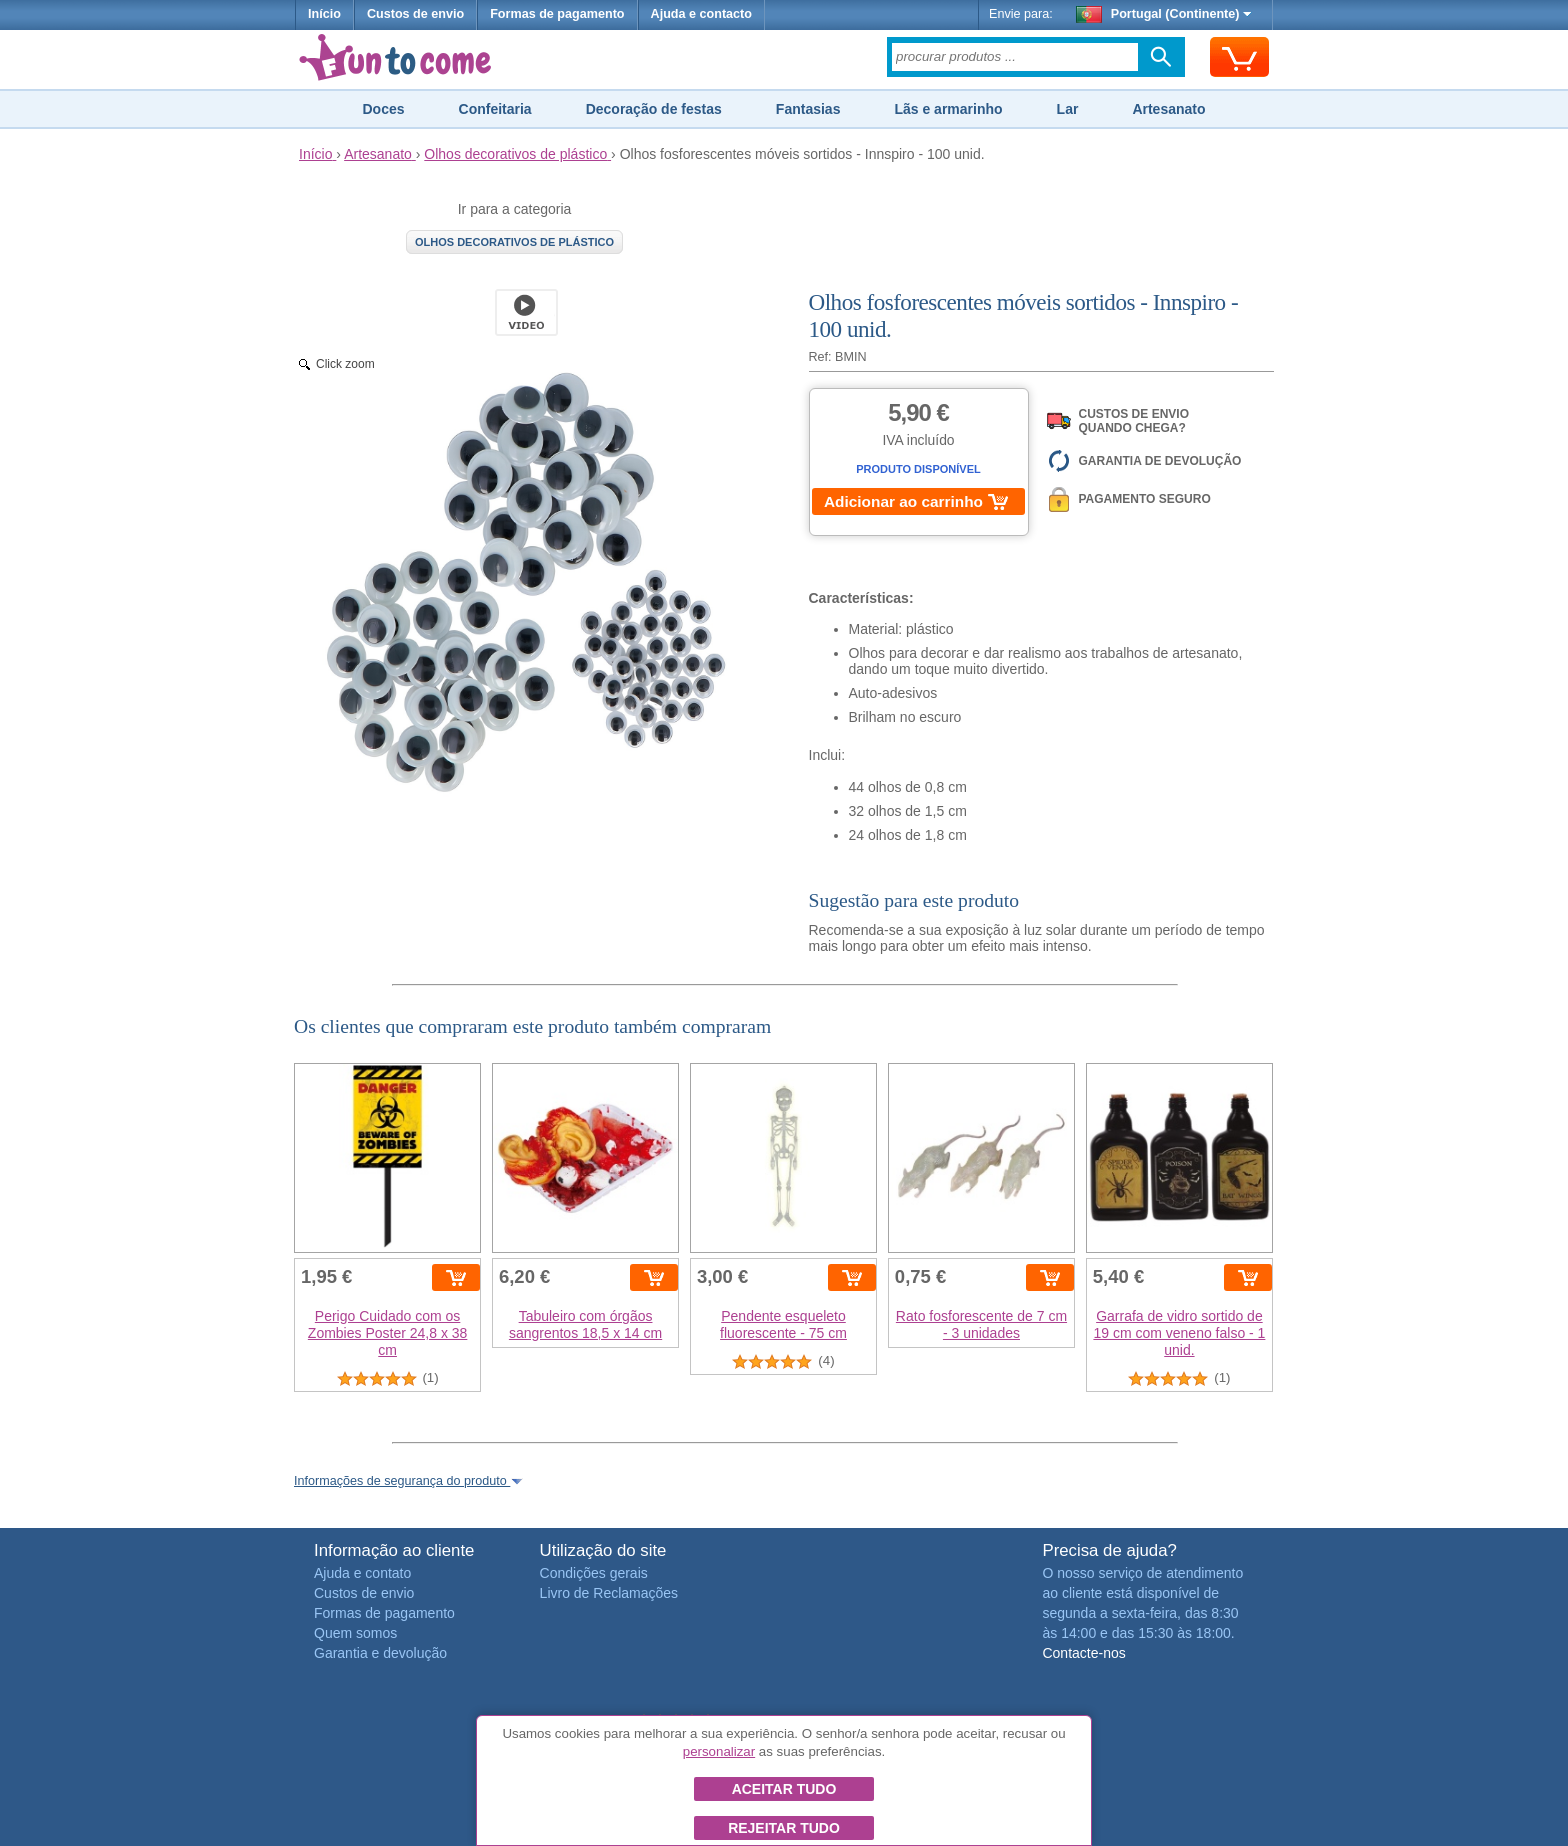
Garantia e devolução (380, 1653)
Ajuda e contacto (701, 14)
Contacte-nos (1083, 1653)
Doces (383, 109)
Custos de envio (415, 14)
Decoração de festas (654, 109)
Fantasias (808, 109)
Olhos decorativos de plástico (514, 242)
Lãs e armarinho (948, 109)
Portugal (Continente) (1164, 14)
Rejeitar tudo (784, 1828)
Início (324, 14)
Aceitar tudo (784, 1789)
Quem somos (355, 1633)
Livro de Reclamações (609, 1593)
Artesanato (1168, 109)
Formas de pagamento (557, 14)
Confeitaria (495, 109)
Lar (1068, 109)
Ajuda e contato (362, 1573)
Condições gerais (594, 1573)
